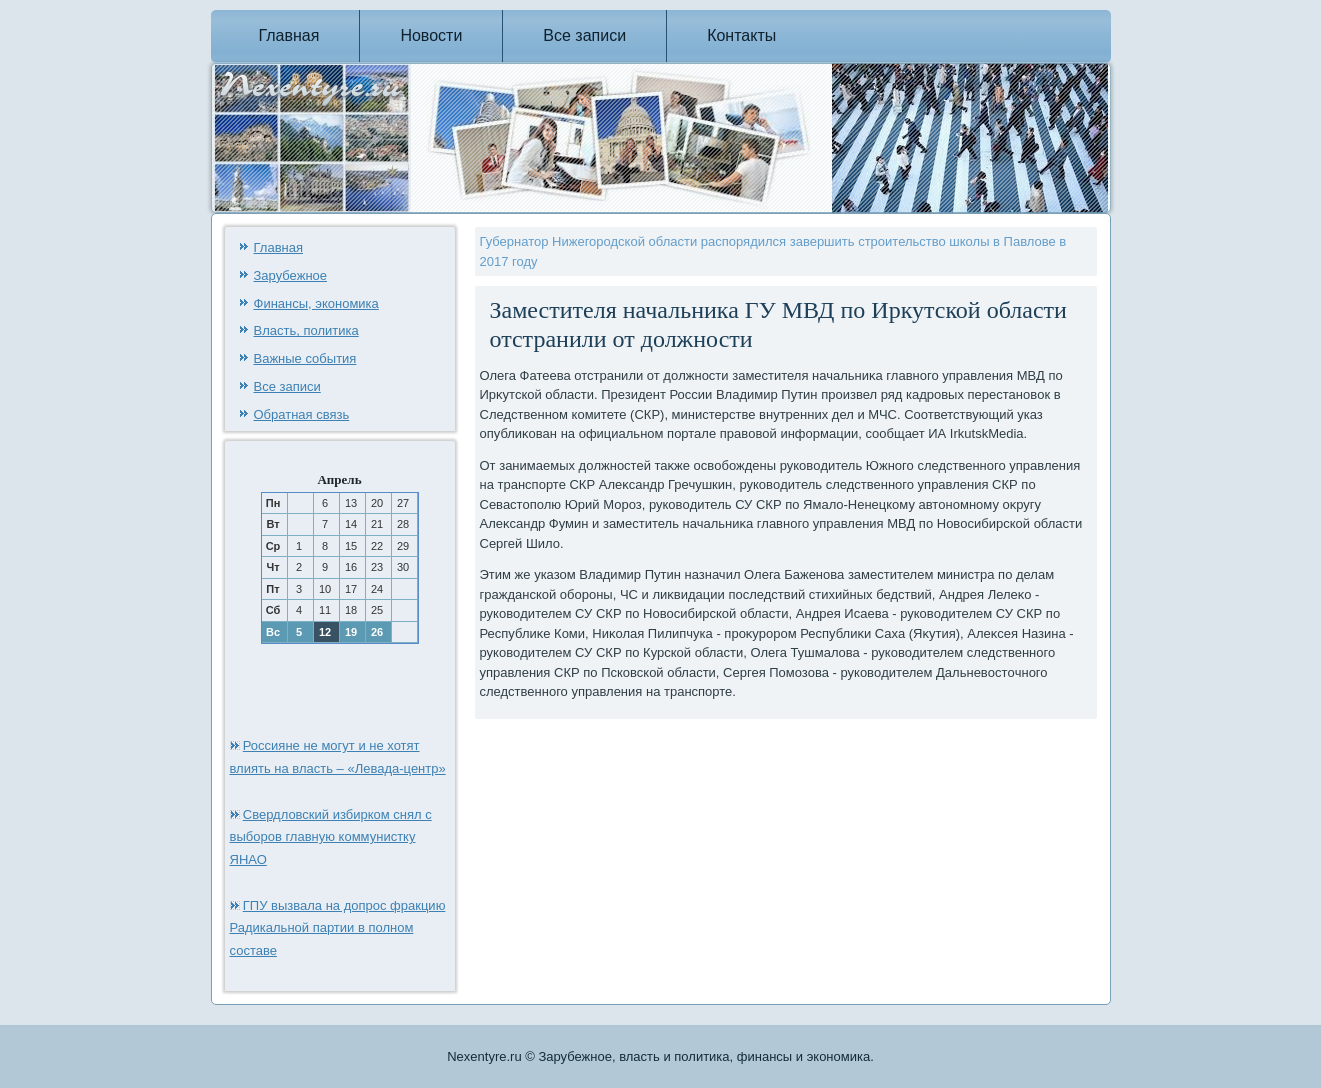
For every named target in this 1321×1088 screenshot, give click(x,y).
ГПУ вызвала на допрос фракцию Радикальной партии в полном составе (338, 928)
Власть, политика (306, 330)
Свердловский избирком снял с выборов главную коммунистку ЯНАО (331, 837)
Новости (431, 35)
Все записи (584, 35)
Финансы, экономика (316, 303)
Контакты (741, 35)
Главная (289, 35)
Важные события (305, 358)
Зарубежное (291, 275)
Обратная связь (302, 414)
